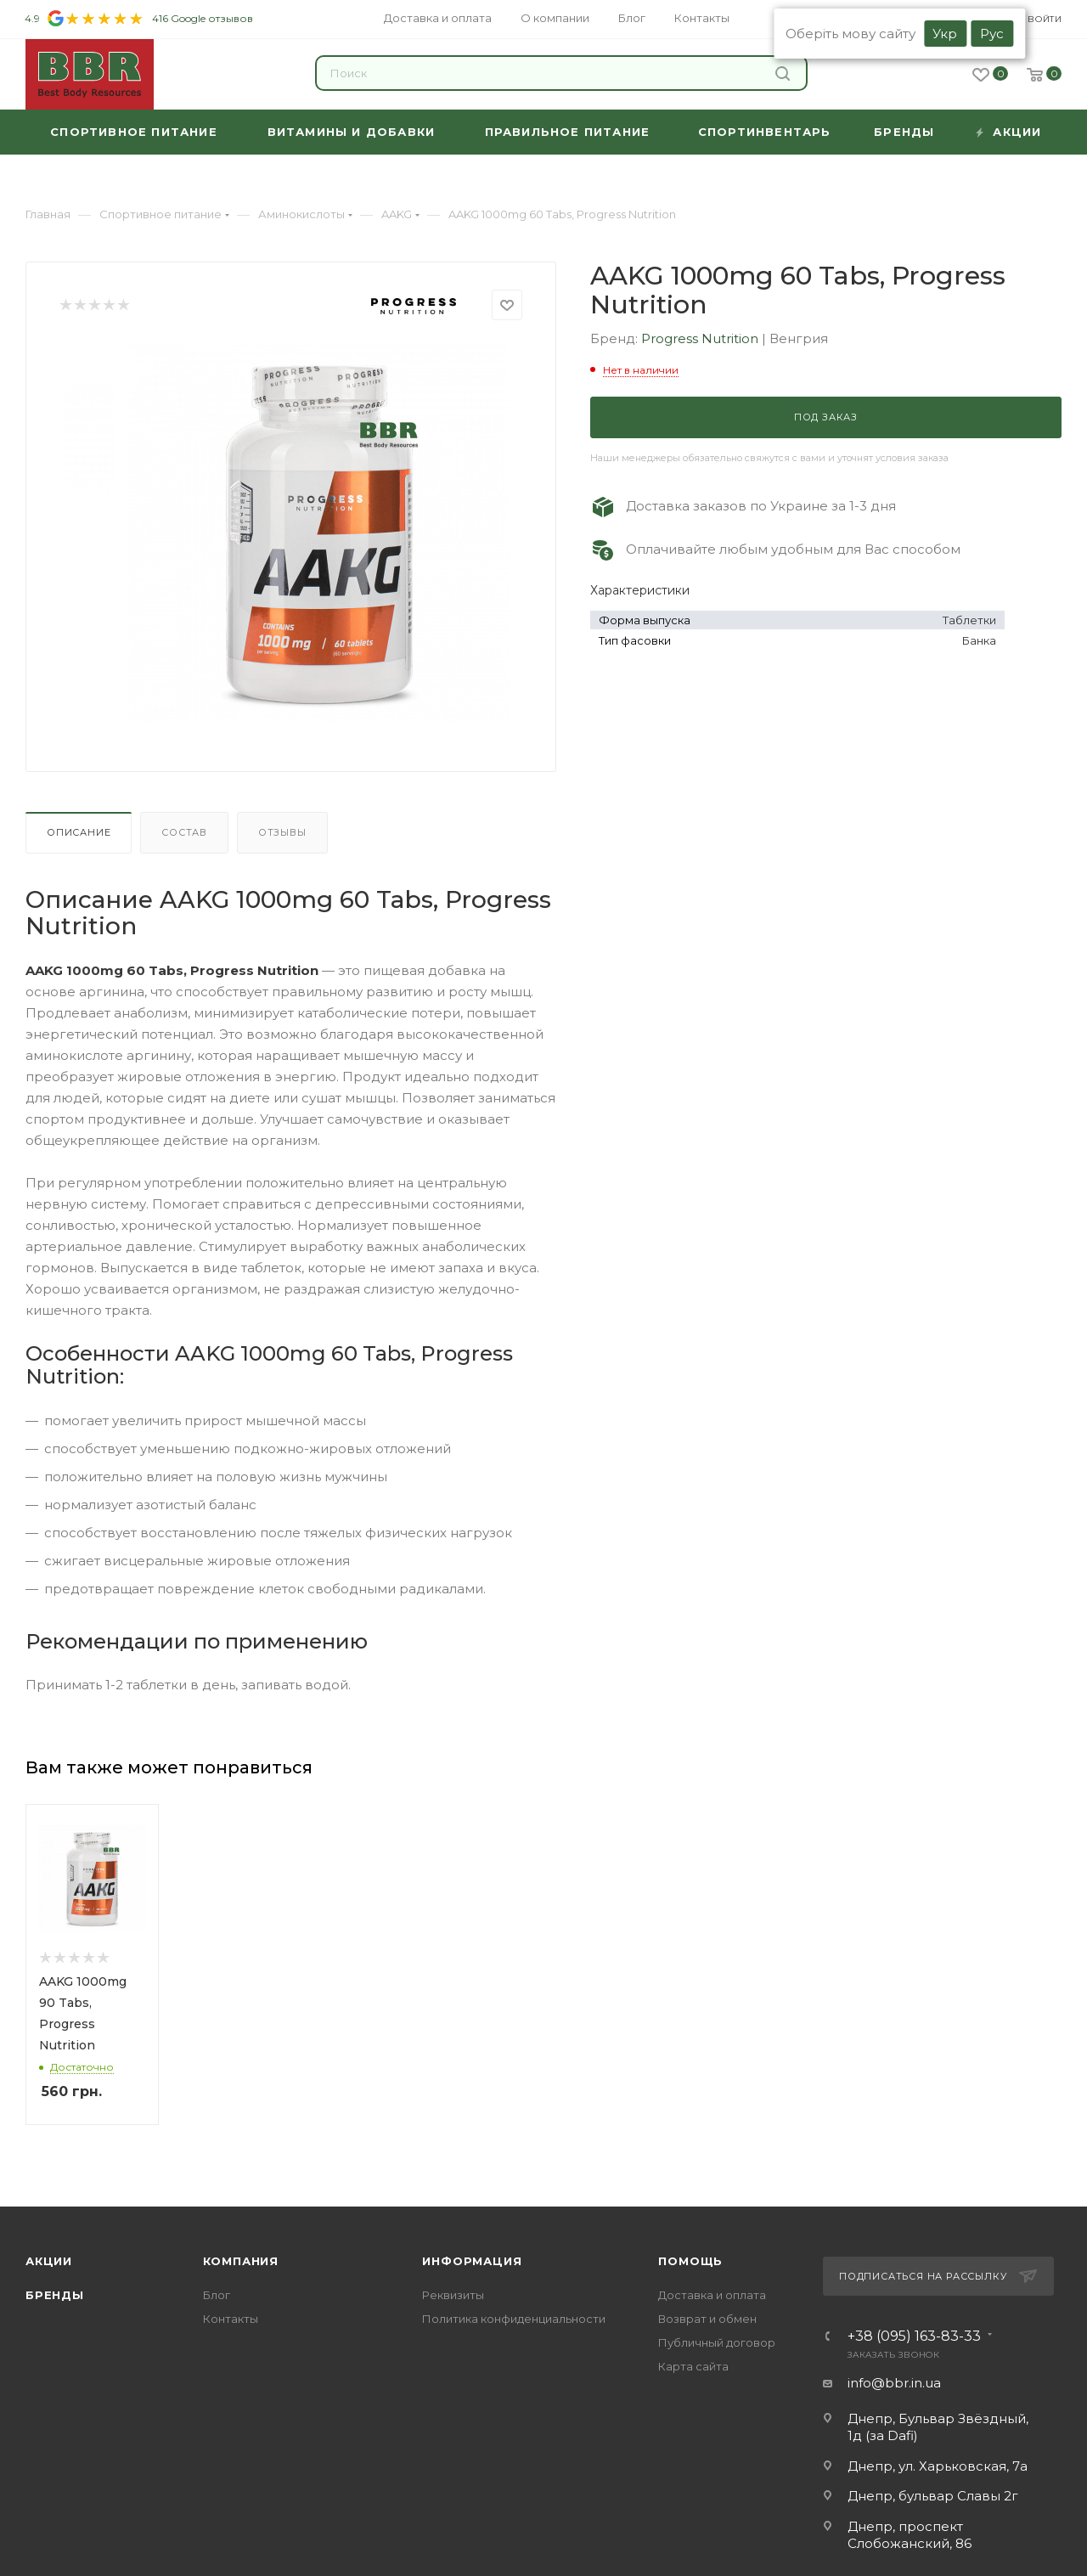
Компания (241, 2261)
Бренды (54, 2295)
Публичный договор (716, 2342)
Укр (944, 33)
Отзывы (282, 832)
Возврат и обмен (707, 2318)
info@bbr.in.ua (894, 2383)
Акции (48, 2261)
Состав (184, 832)
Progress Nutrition (701, 338)
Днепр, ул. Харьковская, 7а (938, 2466)
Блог (216, 2295)
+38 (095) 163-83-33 (914, 2336)
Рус (992, 33)
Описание (78, 832)
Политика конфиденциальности (513, 2318)
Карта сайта (693, 2366)
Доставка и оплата (712, 2295)
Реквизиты (453, 2295)
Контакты (230, 2318)
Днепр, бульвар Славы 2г (933, 2496)
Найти (782, 73)
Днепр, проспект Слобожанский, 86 (910, 2534)
